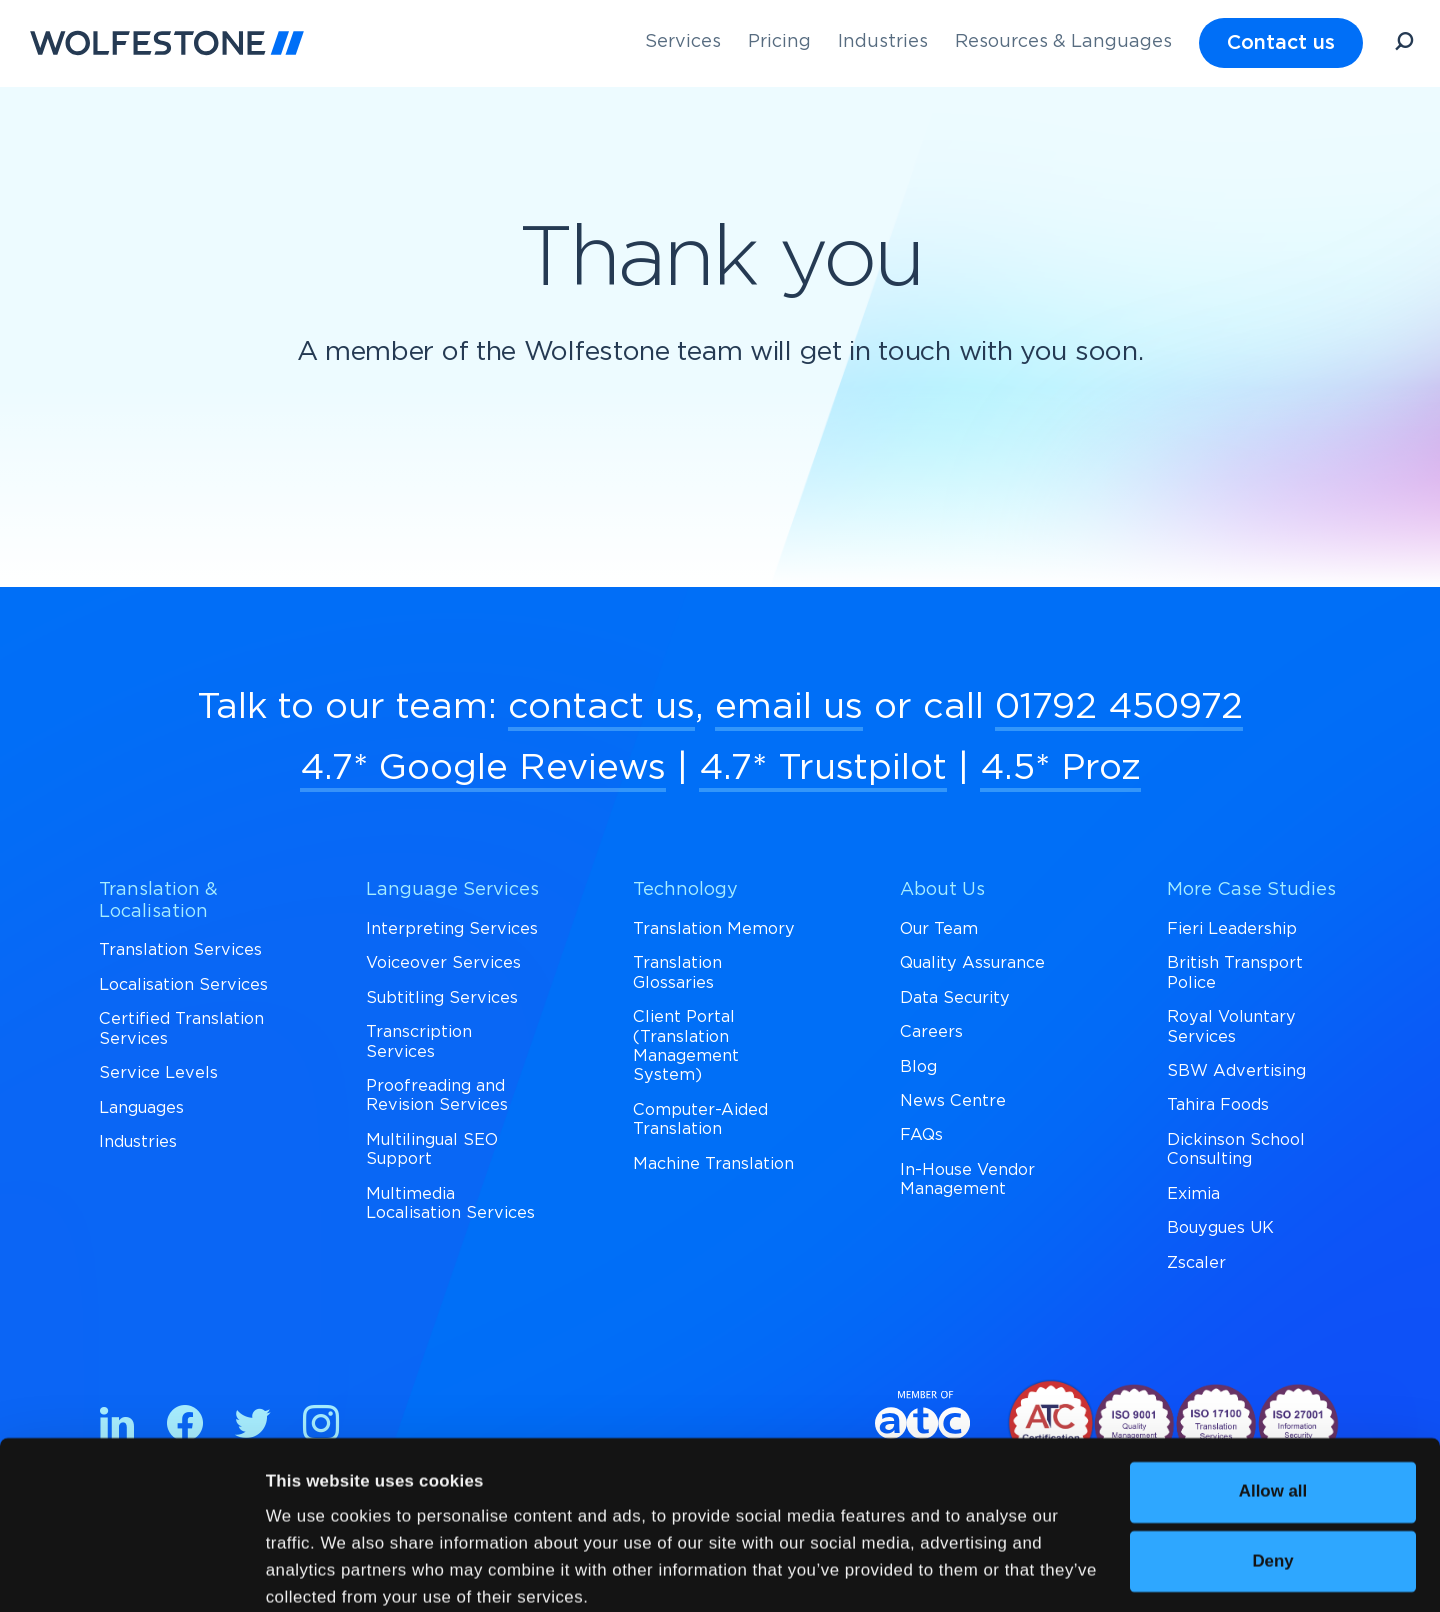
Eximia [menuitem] (1193, 1194)
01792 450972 (1119, 707)
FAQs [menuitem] (921, 1135)
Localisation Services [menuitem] (183, 985)
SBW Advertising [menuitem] (1236, 1071)
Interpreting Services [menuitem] (452, 929)
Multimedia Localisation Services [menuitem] (450, 1203)
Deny (1272, 1473)
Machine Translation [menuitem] (713, 1164)
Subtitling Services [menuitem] (442, 998)
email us (789, 707)
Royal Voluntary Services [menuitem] (1231, 1026)
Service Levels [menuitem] (158, 1073)
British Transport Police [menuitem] (1235, 972)
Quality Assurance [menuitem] (972, 963)
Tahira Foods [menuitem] (1218, 1105)
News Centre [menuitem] (953, 1101)
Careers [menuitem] (931, 1032)
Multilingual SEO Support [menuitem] (432, 1149)
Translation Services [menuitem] (180, 950)
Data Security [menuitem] (955, 998)
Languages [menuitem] (141, 1108)
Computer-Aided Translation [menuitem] (700, 1119)
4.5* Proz (1060, 768)
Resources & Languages (1063, 42)
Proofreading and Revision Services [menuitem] (437, 1095)
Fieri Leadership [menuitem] (1232, 929)
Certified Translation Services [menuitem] (181, 1028)
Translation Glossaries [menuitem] (677, 972)
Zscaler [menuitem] (1196, 1263)
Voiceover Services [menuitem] (443, 963)
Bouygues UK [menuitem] (1220, 1228)
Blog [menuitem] (918, 1067)
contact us (601, 707)
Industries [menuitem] (138, 1142)
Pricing (779, 42)
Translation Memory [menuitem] (714, 929)
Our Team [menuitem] (939, 929)
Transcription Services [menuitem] (419, 1041)
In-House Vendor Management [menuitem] (967, 1179)
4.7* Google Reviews (483, 768)
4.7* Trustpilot (823, 768)
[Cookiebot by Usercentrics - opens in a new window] (129, 1571)
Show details (318, 1570)
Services (683, 42)
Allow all (1273, 1403)
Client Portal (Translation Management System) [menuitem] (686, 1046)
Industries (883, 42)
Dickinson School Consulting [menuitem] (1236, 1149)
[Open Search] (1404, 44)
